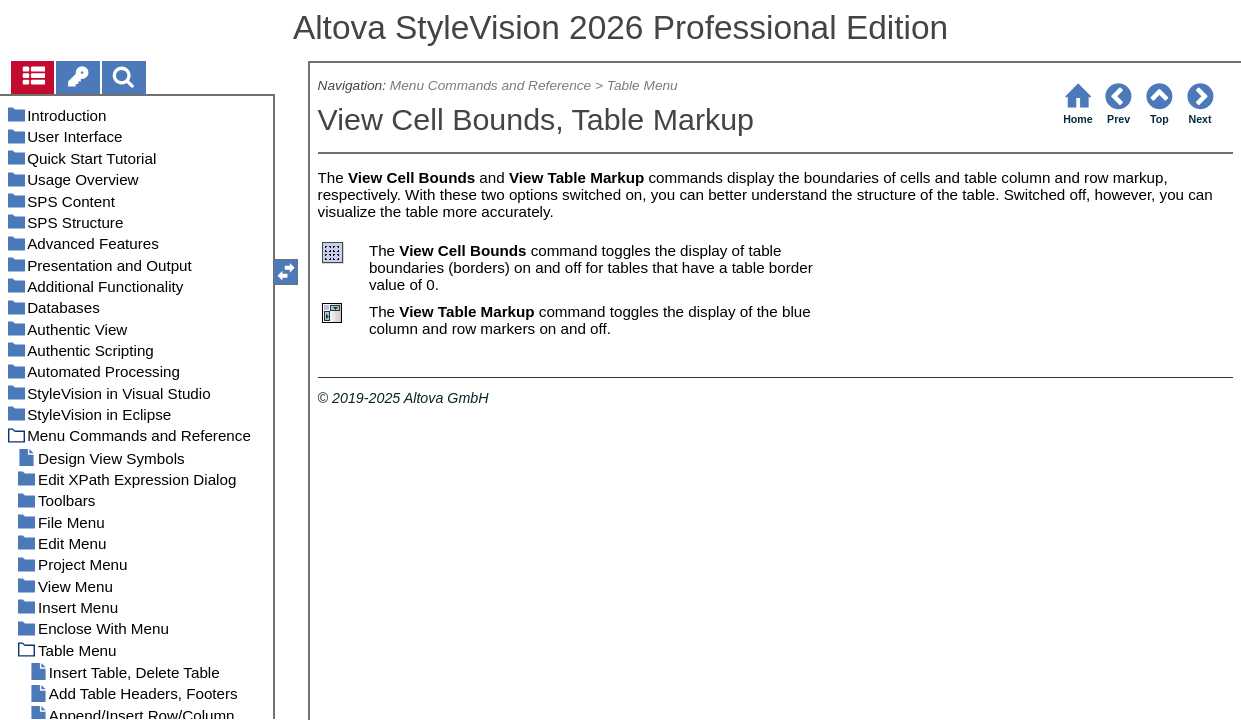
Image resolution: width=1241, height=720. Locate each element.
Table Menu (642, 85)
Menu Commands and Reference (490, 85)
